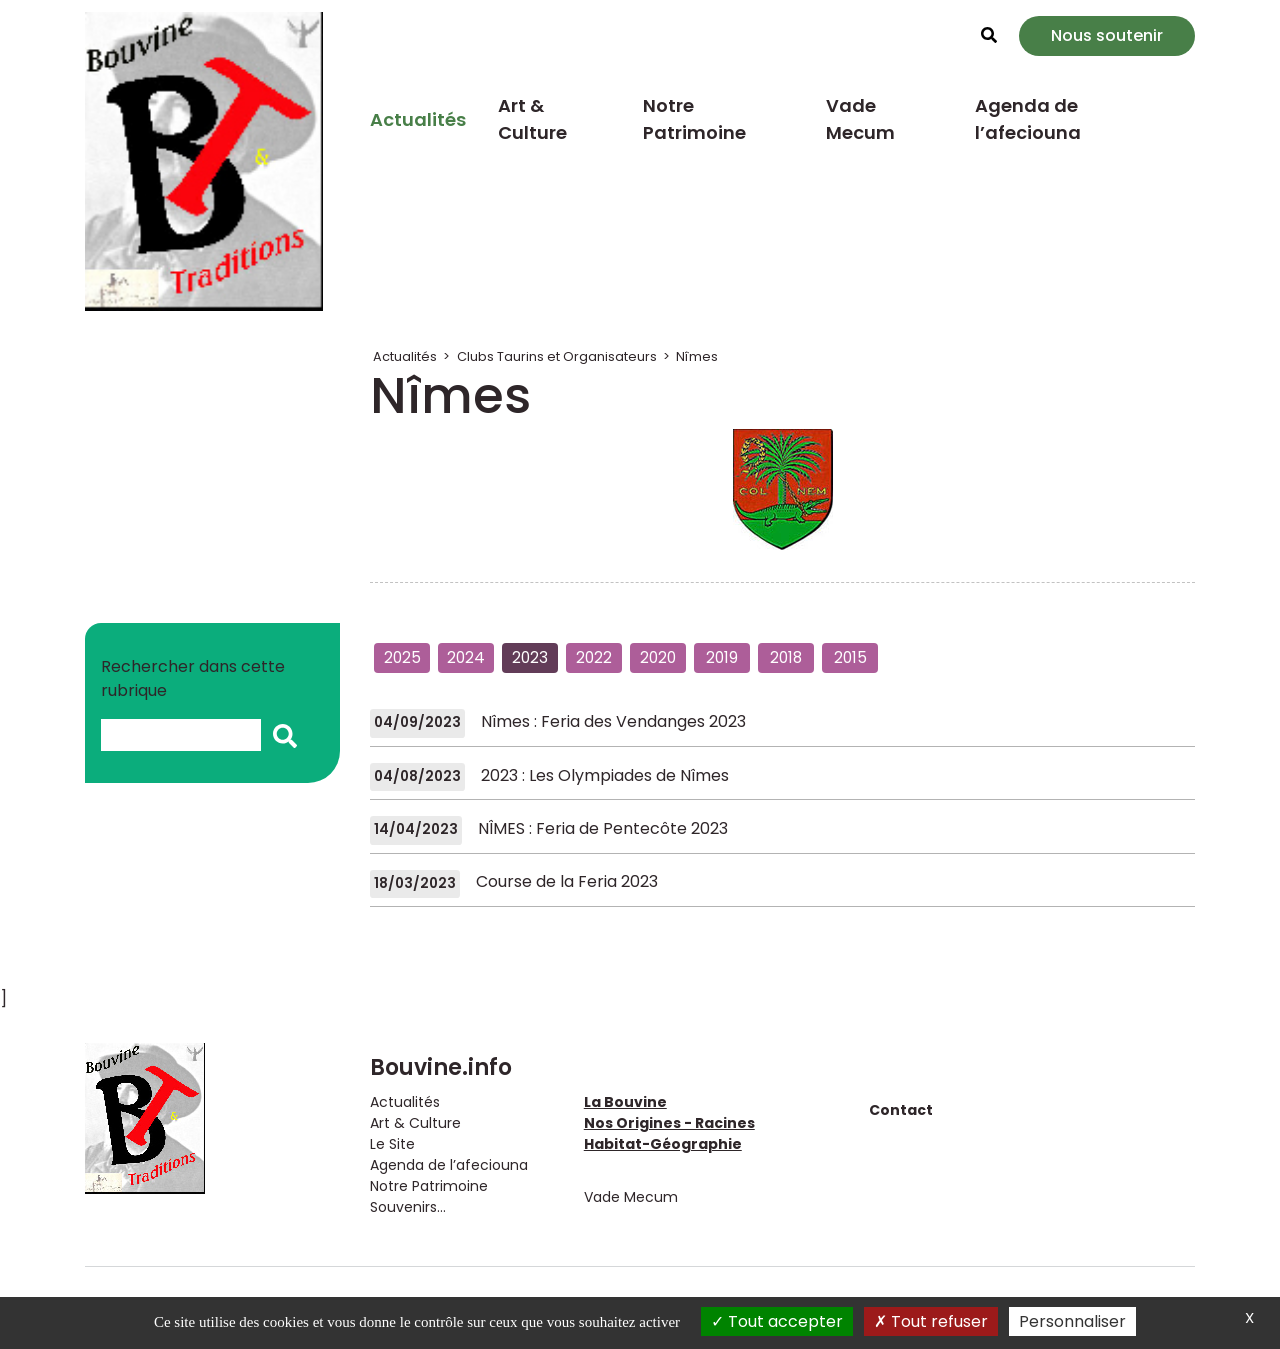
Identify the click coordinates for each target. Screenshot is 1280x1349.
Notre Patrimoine (694, 119)
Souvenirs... (408, 1207)
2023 (530, 657)
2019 (722, 657)
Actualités (418, 119)
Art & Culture (532, 119)
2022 (594, 657)
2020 (658, 657)
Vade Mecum (860, 119)
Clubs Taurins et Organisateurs (557, 356)
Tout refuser (931, 1321)
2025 (402, 657)
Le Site (392, 1144)
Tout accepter (777, 1321)
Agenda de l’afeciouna (1028, 119)
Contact (901, 1110)
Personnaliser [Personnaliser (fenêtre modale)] (1072, 1321)
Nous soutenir (1107, 35)
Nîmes (697, 356)
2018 (786, 657)
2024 (466, 657)
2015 (850, 657)
